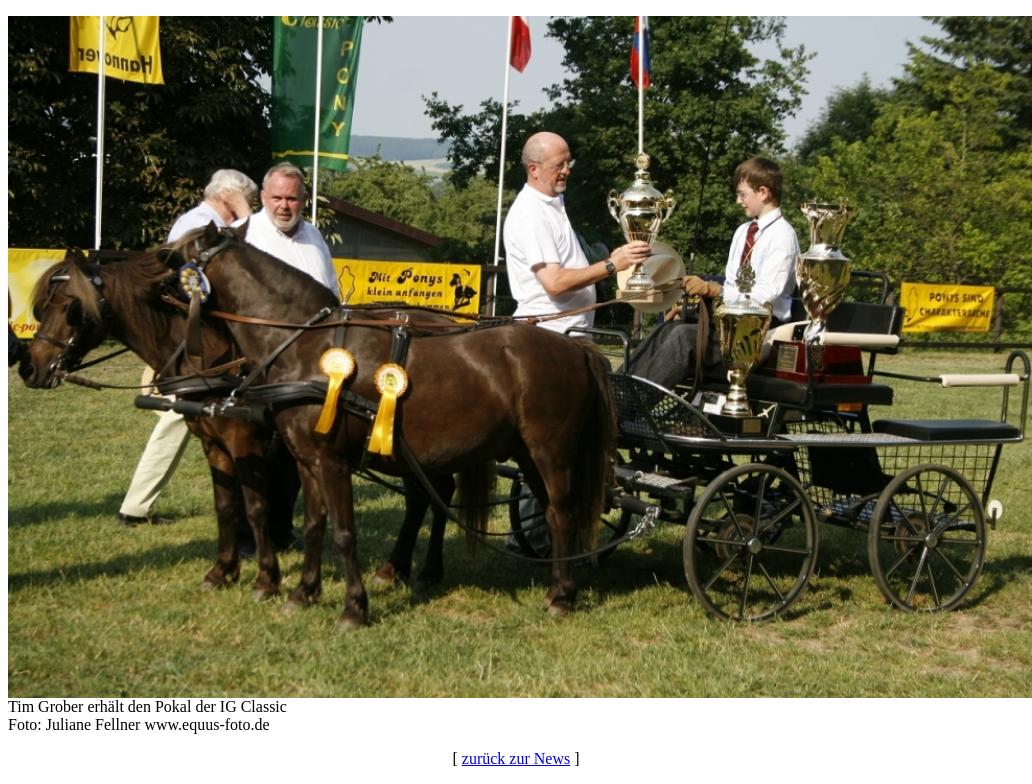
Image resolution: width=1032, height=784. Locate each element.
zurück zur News (516, 758)
